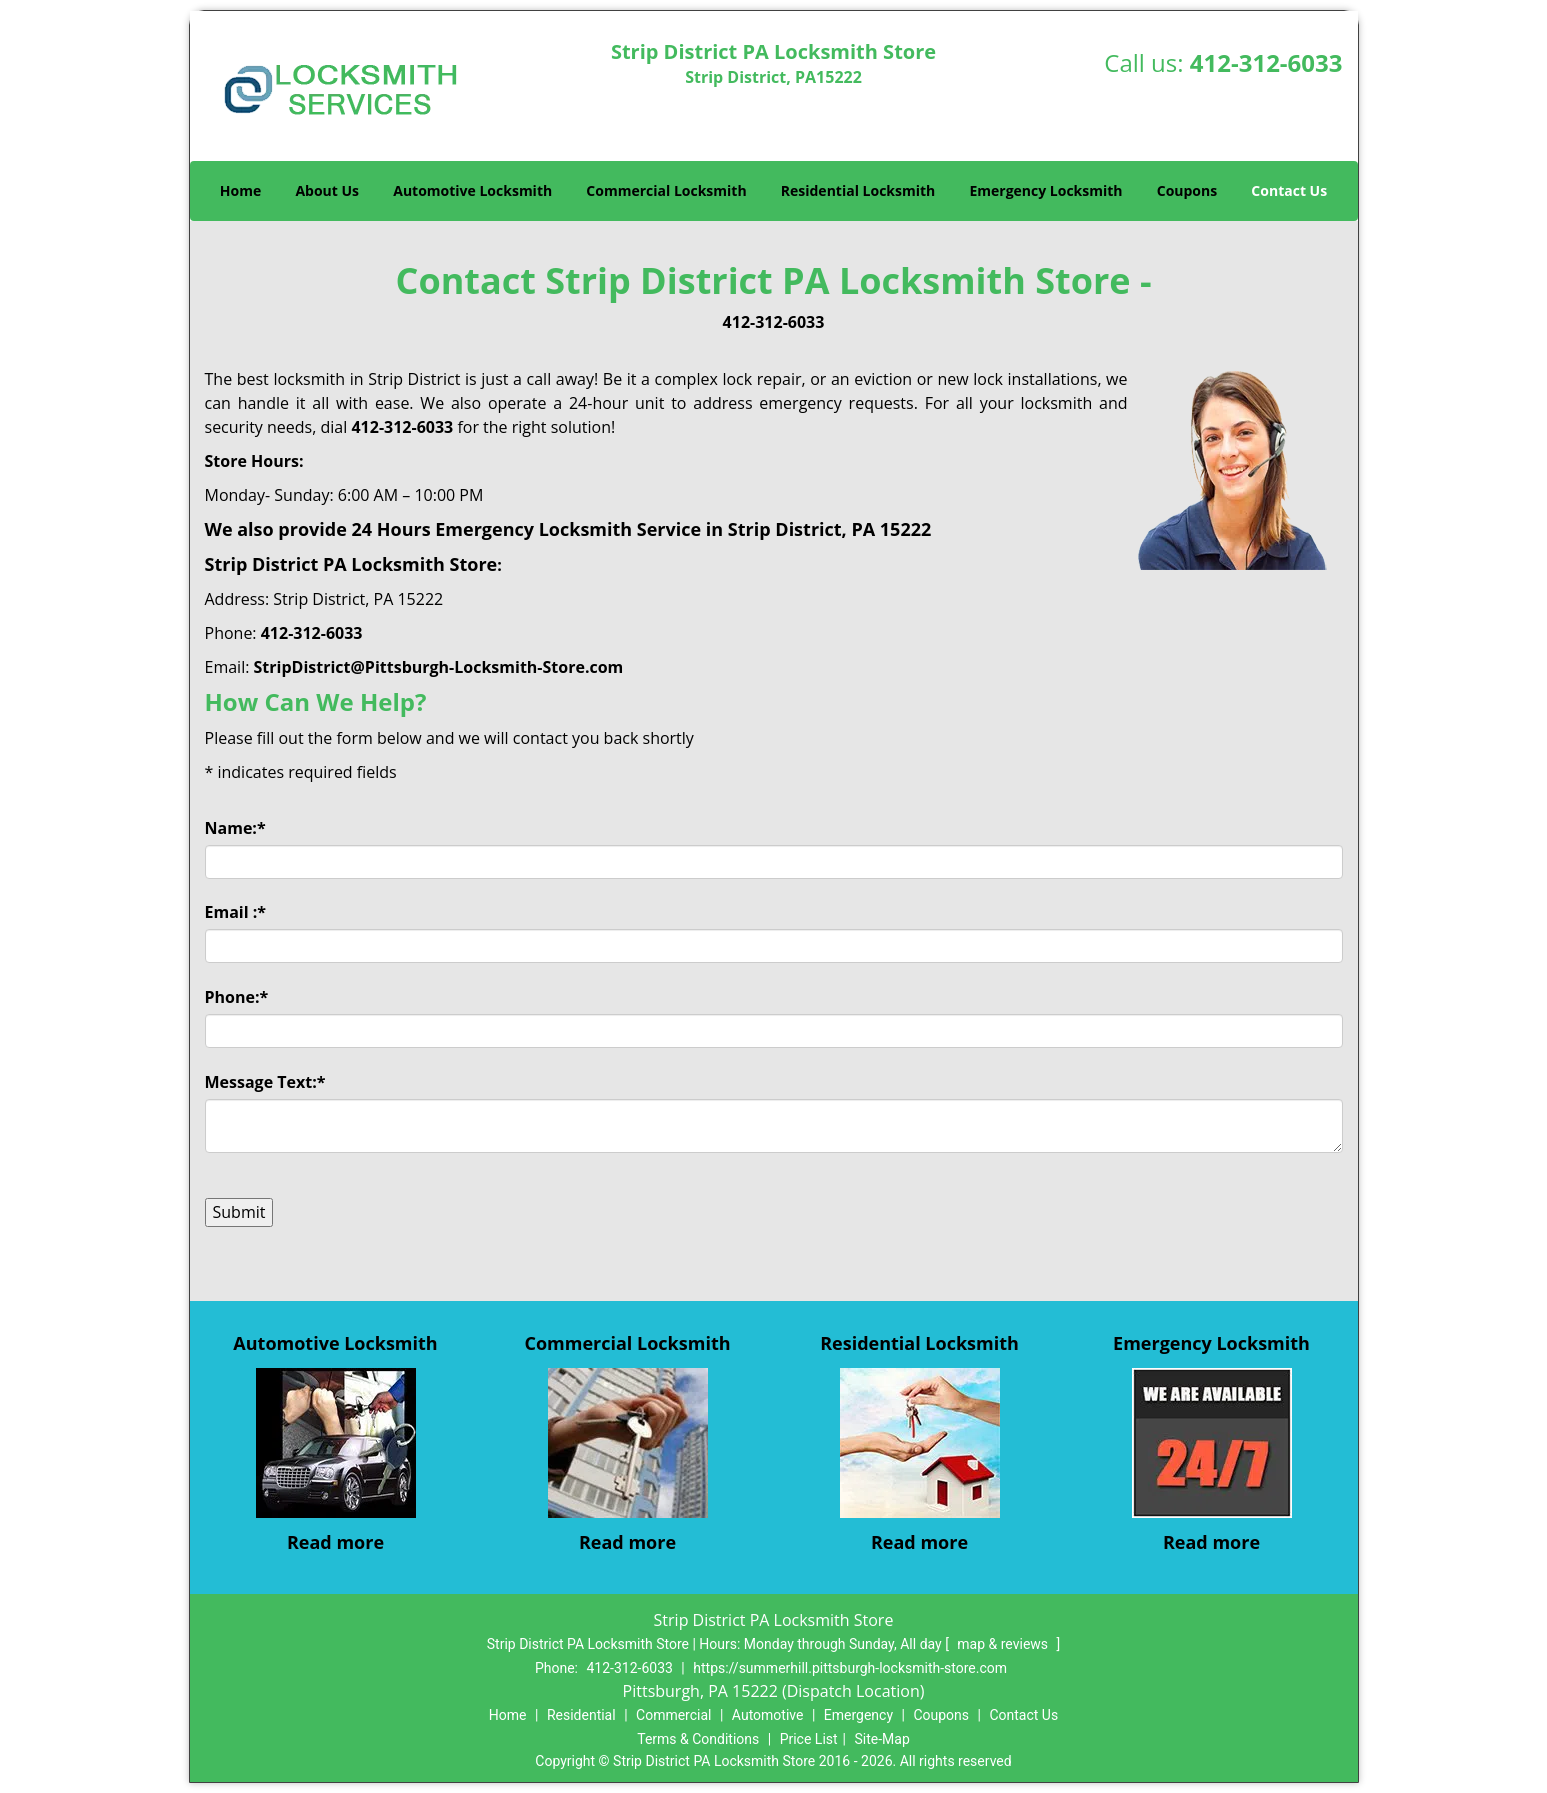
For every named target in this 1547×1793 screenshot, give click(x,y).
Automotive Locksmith (472, 190)
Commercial (673, 1715)
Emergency (858, 1715)
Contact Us (1289, 190)
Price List (809, 1739)
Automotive (768, 1715)
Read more (335, 1542)
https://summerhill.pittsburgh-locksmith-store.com (850, 1668)
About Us (327, 190)
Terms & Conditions (698, 1739)
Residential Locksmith (858, 190)
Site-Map (882, 1739)
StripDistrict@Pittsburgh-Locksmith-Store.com (439, 667)
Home (240, 190)
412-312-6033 (1266, 62)
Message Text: (265, 1082)
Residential (581, 1715)
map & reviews (1004, 1644)
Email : (236, 912)
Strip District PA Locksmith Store (351, 564)
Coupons (1187, 190)
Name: (235, 828)
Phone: (237, 997)
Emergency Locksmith (1045, 190)
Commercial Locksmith (666, 190)
